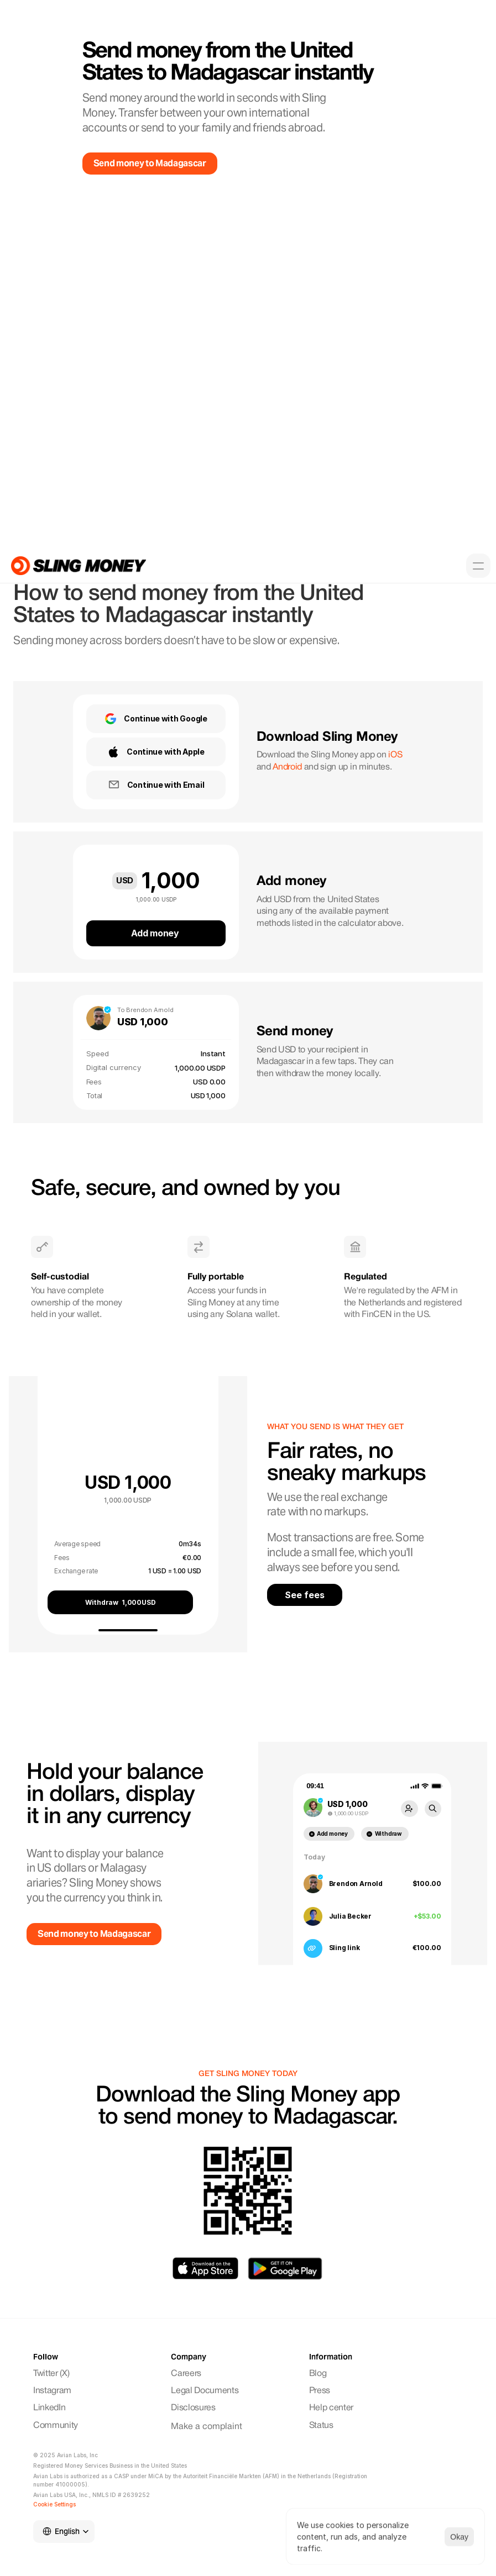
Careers (186, 2374)
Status (321, 2426)
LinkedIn (49, 2408)
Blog (318, 2374)
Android (287, 767)
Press (319, 2391)
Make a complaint (206, 2427)
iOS (395, 755)
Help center (331, 2408)
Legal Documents (204, 2391)
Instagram (53, 2391)
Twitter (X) (51, 2374)
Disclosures (193, 2408)
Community (56, 2426)
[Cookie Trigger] (54, 2504)
